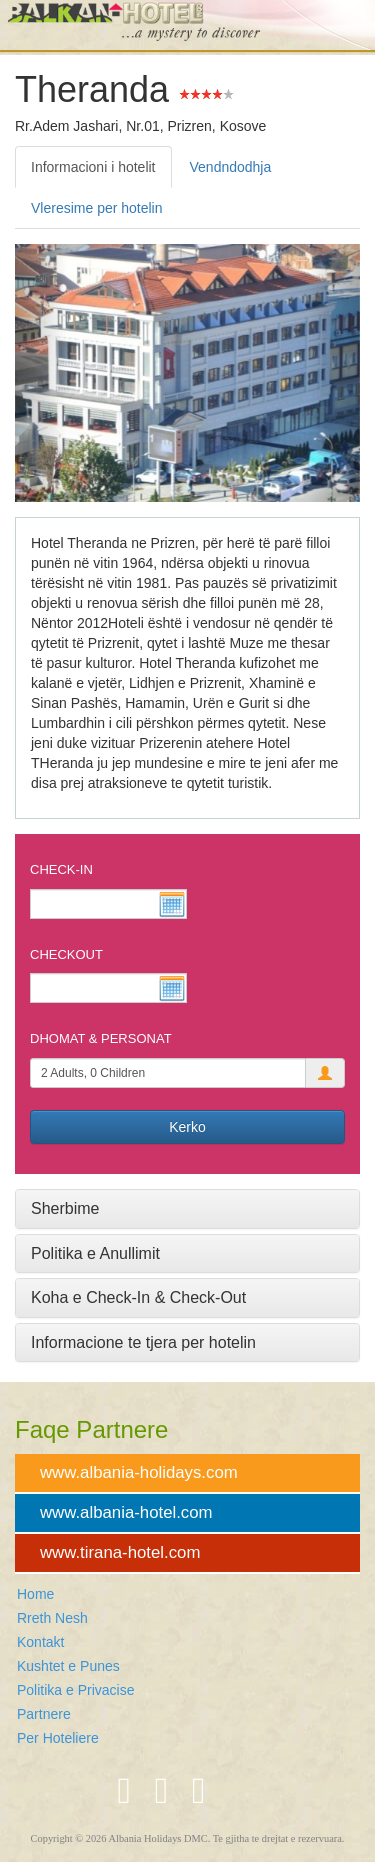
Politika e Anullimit (95, 1253)
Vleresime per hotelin (97, 208)
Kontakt (40, 1642)
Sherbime (65, 1208)
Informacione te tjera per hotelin (143, 1342)
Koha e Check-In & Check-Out (138, 1297)
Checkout (66, 954)
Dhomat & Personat (101, 1038)
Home (35, 1594)
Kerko (187, 1127)
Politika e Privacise (76, 1690)
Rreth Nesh (52, 1618)
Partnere (44, 1714)
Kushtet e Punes (68, 1666)
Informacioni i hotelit (93, 167)
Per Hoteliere (58, 1738)
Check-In (61, 869)
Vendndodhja (231, 167)
